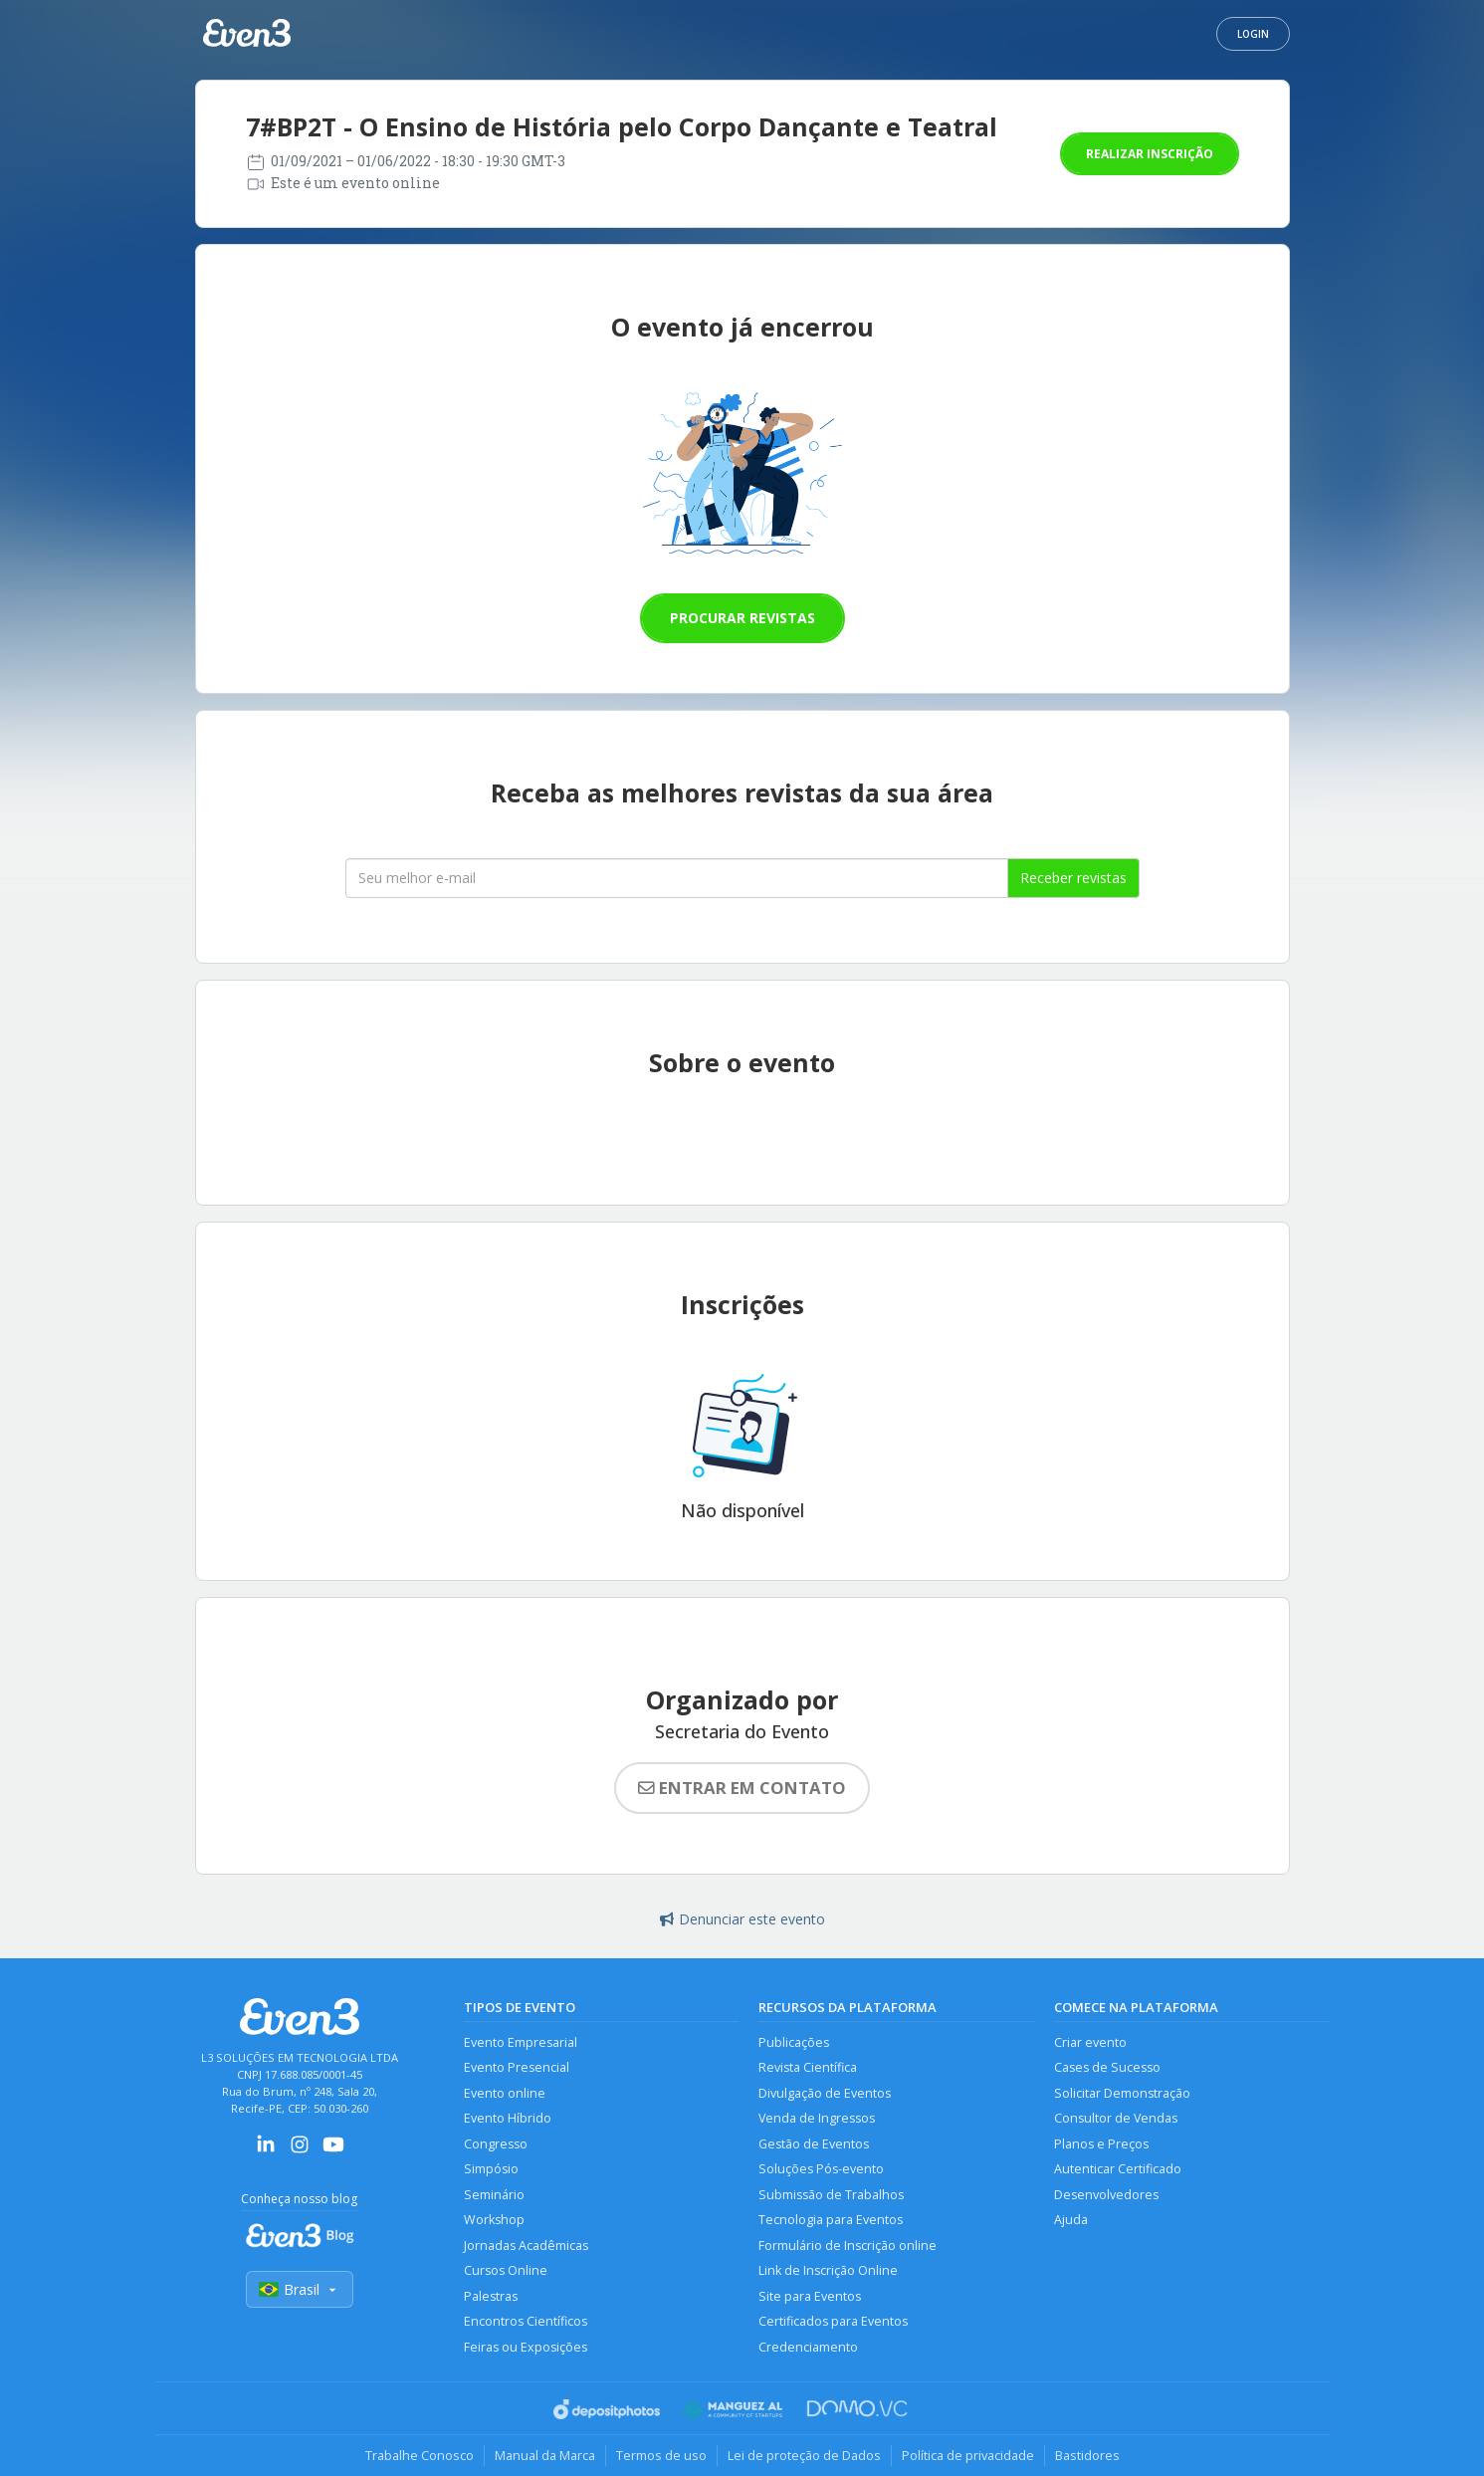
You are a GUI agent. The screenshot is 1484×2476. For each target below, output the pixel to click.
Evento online (504, 2093)
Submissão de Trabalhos (831, 2194)
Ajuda (1071, 2219)
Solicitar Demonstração (1122, 2093)
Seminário (494, 2194)
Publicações (793, 2042)
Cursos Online (505, 2270)
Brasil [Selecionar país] (299, 2289)
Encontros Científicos (525, 2321)
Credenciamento (808, 2347)
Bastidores (1087, 2455)
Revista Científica (807, 2067)
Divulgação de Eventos (824, 2093)
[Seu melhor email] (676, 878)
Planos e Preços (1101, 2144)
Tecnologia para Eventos (830, 2219)
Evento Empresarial (520, 2042)
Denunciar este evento (742, 1919)
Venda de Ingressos (816, 2118)
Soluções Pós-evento (821, 2168)
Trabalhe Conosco (419, 2455)
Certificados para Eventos (833, 2321)
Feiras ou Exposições (525, 2347)
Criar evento (1090, 2042)
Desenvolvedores (1106, 2194)
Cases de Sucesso (1107, 2067)
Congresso (496, 2144)
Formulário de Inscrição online (847, 2245)
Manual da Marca (545, 2455)
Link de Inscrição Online (828, 2270)
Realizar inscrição (1149, 153)
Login (1253, 34)
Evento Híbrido (507, 2118)
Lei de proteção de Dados (804, 2455)
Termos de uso (661, 2455)
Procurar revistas (742, 617)
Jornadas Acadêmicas (526, 2245)
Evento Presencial (516, 2067)
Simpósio (491, 2168)
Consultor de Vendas (1115, 2118)
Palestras (491, 2296)
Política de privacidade (968, 2455)
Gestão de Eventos (813, 2144)
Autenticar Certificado (1117, 2168)
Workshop (494, 2219)
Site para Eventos (809, 2296)
